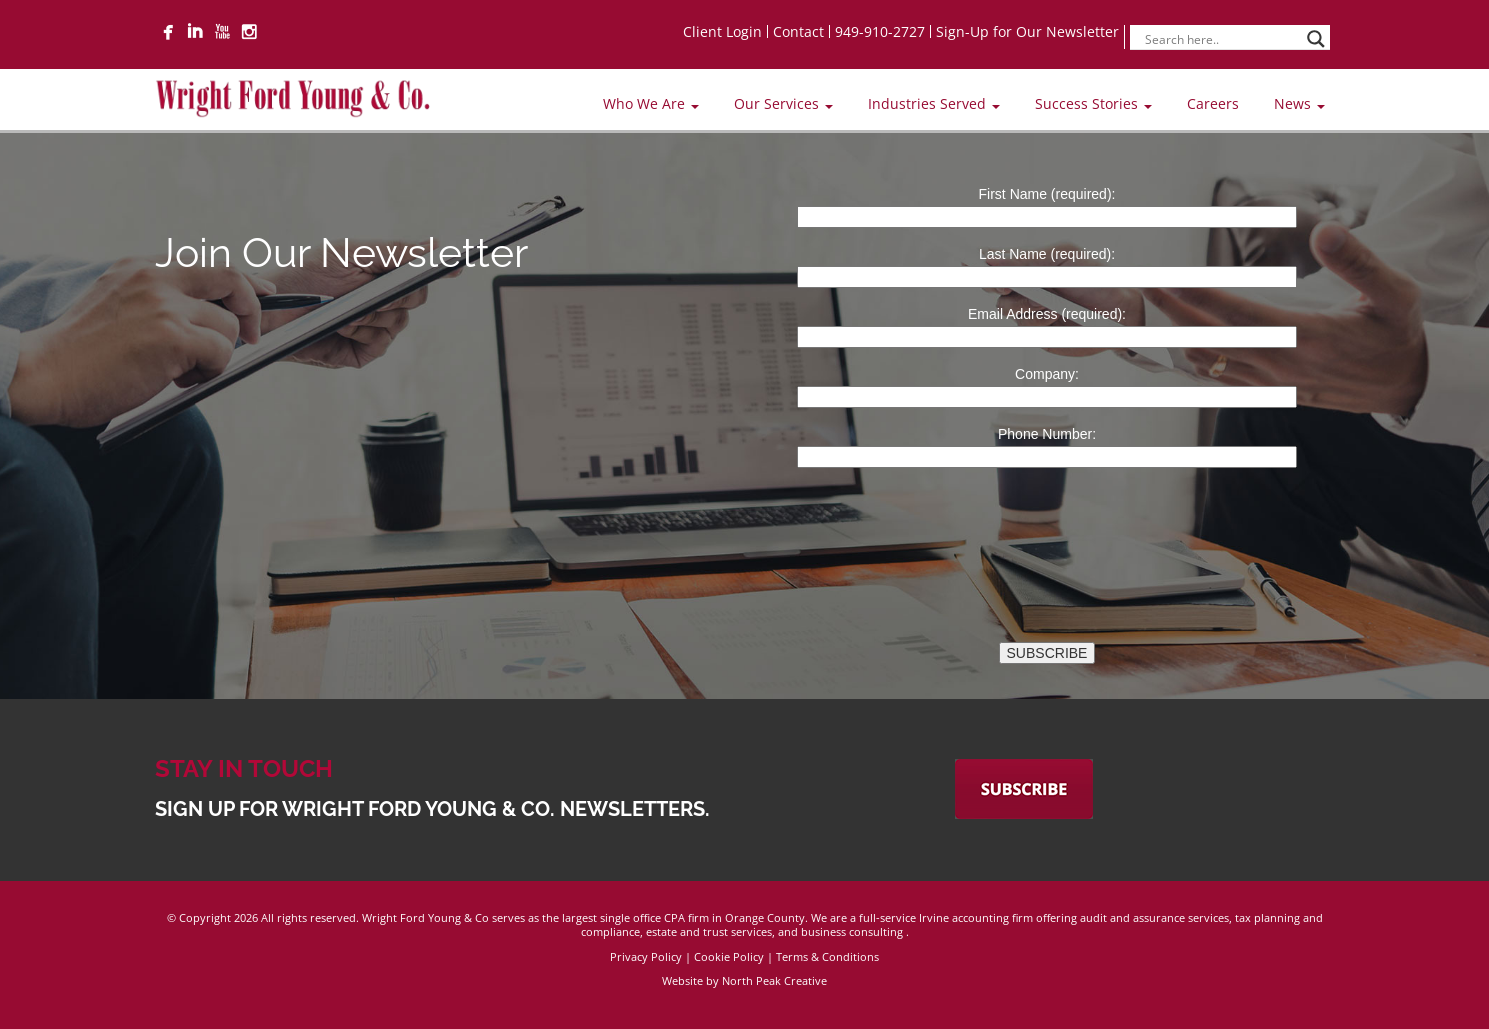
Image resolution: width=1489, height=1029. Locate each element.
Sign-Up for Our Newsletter (1027, 31)
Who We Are (651, 103)
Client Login (722, 31)
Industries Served (934, 103)
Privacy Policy (646, 956)
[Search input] (1221, 39)
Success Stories (1093, 103)
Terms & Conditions (827, 956)
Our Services (783, 103)
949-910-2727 (880, 31)
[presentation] (881, 517)
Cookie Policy (729, 956)
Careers (1213, 103)
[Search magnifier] (1316, 39)
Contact (798, 31)
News (1299, 103)
